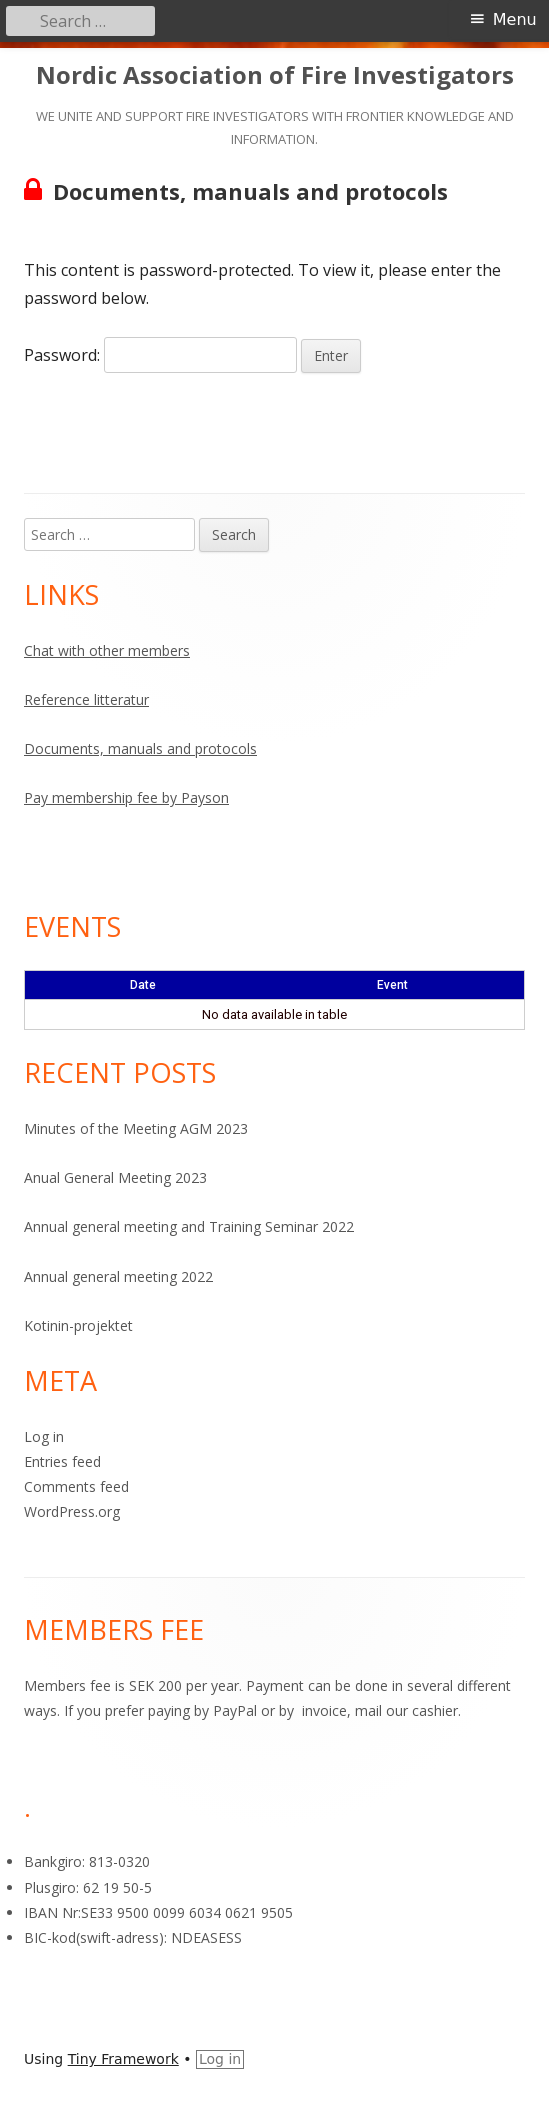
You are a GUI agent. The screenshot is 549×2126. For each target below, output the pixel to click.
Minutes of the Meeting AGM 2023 (136, 1128)
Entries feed (62, 1461)
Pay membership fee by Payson (126, 797)
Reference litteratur (86, 699)
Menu (515, 19)
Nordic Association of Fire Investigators (275, 75)
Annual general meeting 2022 (118, 1276)
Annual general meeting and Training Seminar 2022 (189, 1226)
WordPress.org (72, 1511)
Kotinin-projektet (78, 1325)
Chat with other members (107, 650)
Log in (44, 1436)
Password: (160, 355)
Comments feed (76, 1486)
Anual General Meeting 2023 (115, 1177)
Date (143, 985)
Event (392, 985)
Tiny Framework (123, 2059)
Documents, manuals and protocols (140, 748)
